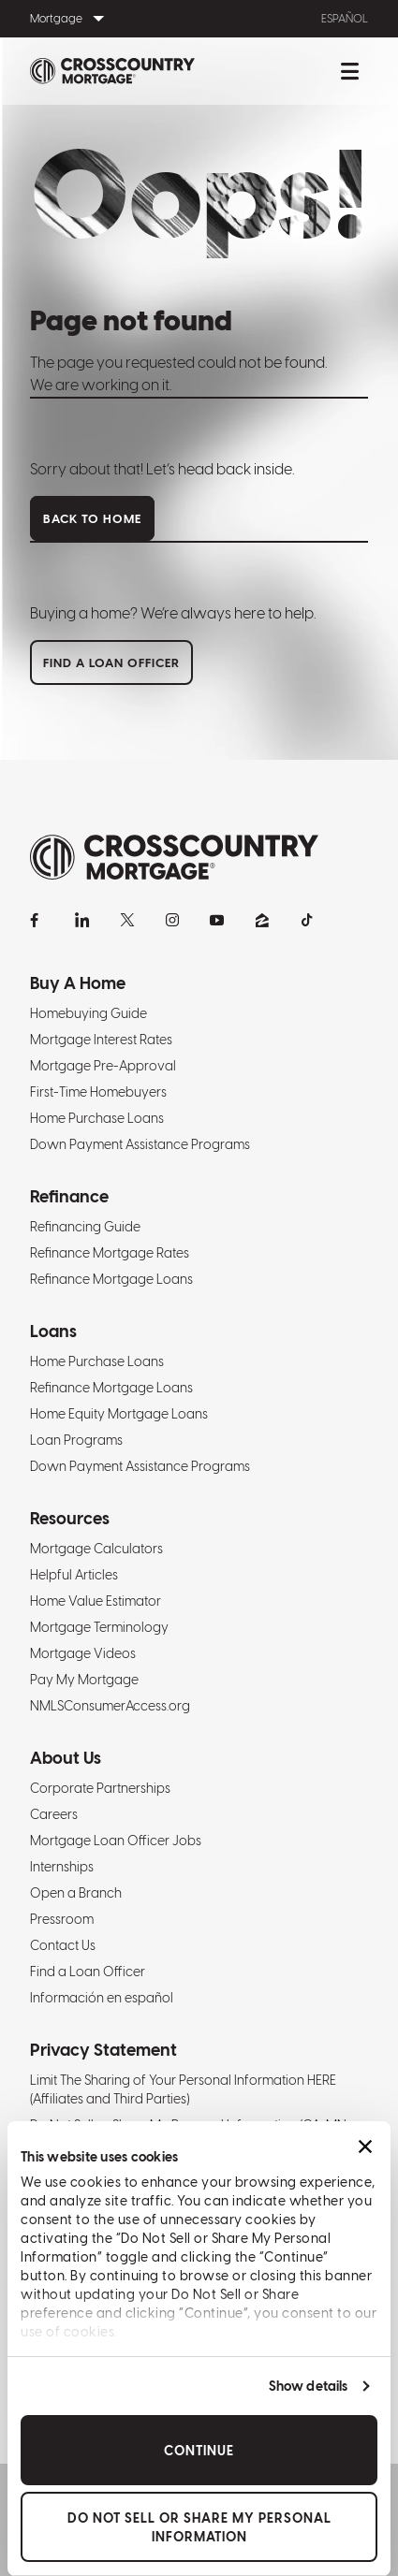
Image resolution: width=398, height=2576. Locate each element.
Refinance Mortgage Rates (109, 1252)
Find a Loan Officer (87, 1971)
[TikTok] (307, 919)
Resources (70, 1518)
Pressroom (62, 1919)
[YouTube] (217, 919)
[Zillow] (262, 919)
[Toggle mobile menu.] (349, 71)
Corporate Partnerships (100, 1788)
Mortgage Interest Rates (101, 1039)
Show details (308, 2386)
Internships (62, 1866)
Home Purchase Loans (97, 1118)
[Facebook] (37, 919)
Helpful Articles (74, 1574)
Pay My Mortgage (84, 1679)
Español (344, 18)
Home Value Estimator (95, 1601)
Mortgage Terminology (99, 1627)
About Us (65, 1758)
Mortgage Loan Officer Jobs (115, 1840)
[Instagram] (172, 919)
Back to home (92, 519)
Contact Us (63, 1945)
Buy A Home (77, 983)
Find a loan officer (111, 663)
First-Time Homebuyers (98, 1091)
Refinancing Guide (85, 1226)
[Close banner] (365, 2146)
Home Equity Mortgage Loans (119, 1413)
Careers (54, 1814)
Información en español (101, 1997)
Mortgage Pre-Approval (103, 1065)
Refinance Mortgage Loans (111, 1279)
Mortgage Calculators (96, 1548)
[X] (127, 919)
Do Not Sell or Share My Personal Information (199, 2527)
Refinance (69, 1196)
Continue (199, 2450)
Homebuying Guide (88, 1013)
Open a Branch (76, 1892)
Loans (53, 1331)
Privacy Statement (103, 2049)
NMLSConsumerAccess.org (110, 1705)
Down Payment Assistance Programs (140, 1144)
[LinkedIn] (82, 919)
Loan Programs (76, 1440)
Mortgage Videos (83, 1653)
